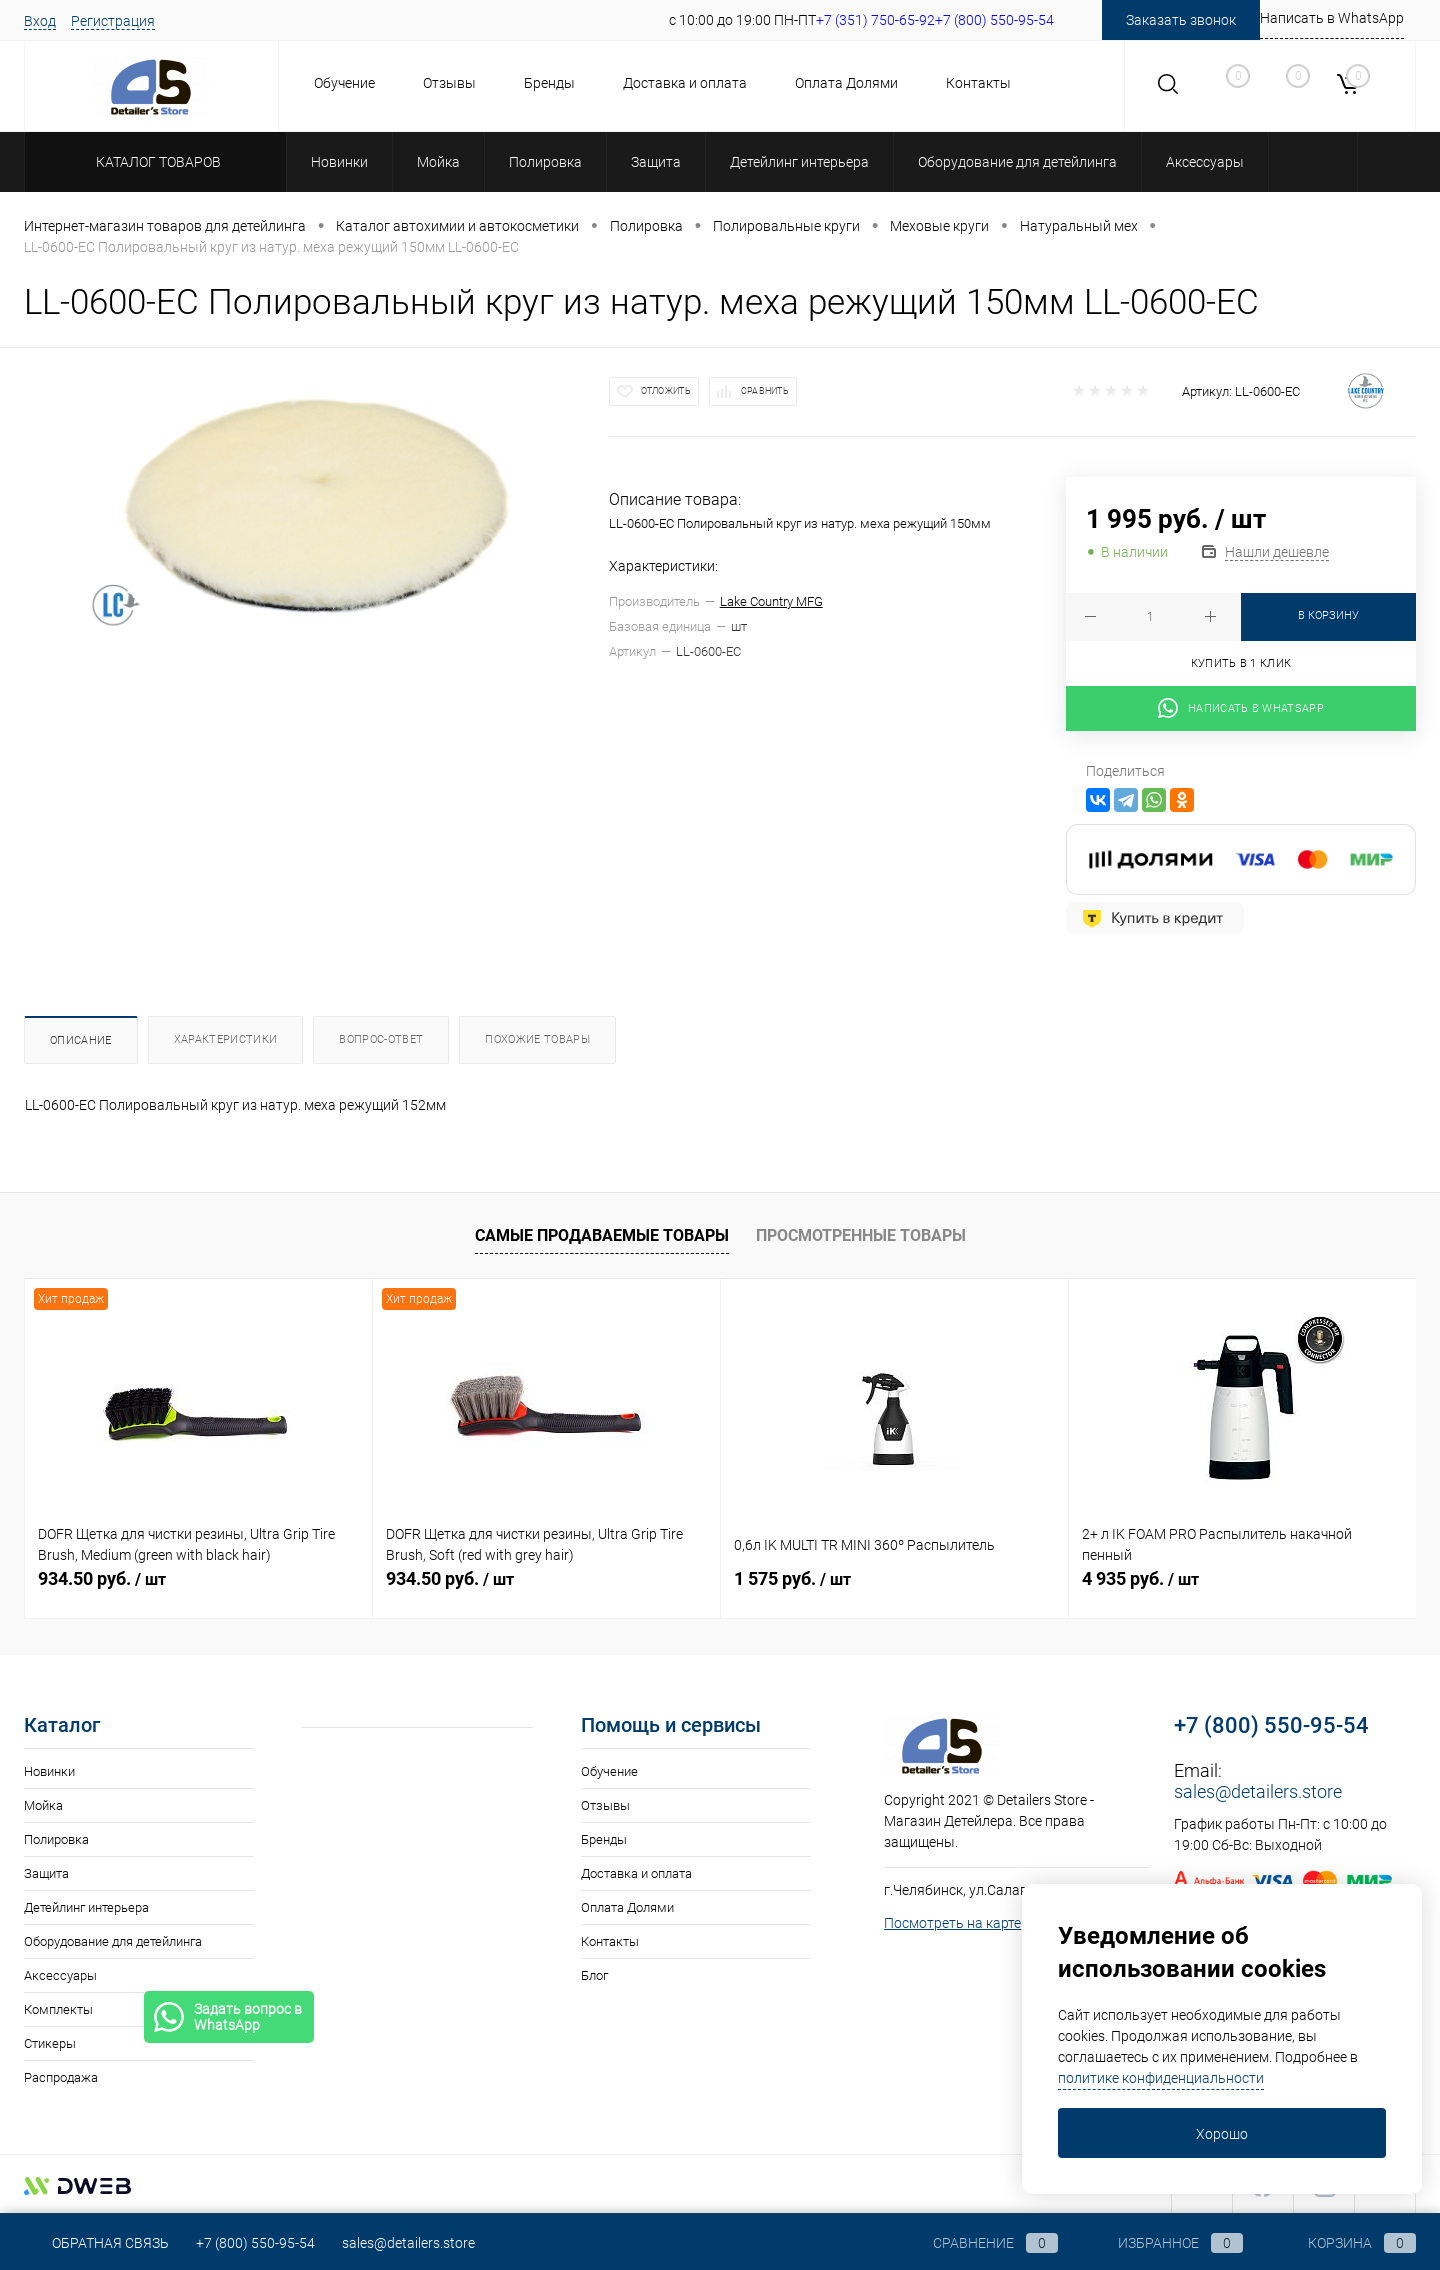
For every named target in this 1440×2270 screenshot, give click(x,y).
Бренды (549, 83)
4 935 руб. (1140, 1578)
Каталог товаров (155, 162)
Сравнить (765, 391)
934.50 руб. (102, 1578)
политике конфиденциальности (1161, 2078)
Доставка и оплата (685, 83)
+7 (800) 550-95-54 (1271, 1725)
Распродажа (61, 2077)
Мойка (43, 1805)
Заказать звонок (1181, 20)
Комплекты (58, 2009)
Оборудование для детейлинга (113, 1941)
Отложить (666, 391)
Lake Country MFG (771, 601)
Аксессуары (60, 1975)
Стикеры (50, 2043)
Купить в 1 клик (1241, 663)
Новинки (49, 1771)
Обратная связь (96, 2243)
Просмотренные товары (861, 1235)
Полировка (56, 1839)
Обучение (344, 83)
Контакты (978, 83)
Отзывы (449, 83)
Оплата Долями (846, 83)
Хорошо (1222, 2134)
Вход (40, 21)
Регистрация (113, 21)
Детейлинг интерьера (86, 1907)
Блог (594, 1975)
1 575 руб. (792, 1578)
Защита (46, 1873)
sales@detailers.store (1258, 1791)
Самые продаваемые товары (602, 1235)
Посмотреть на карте (952, 1923)
